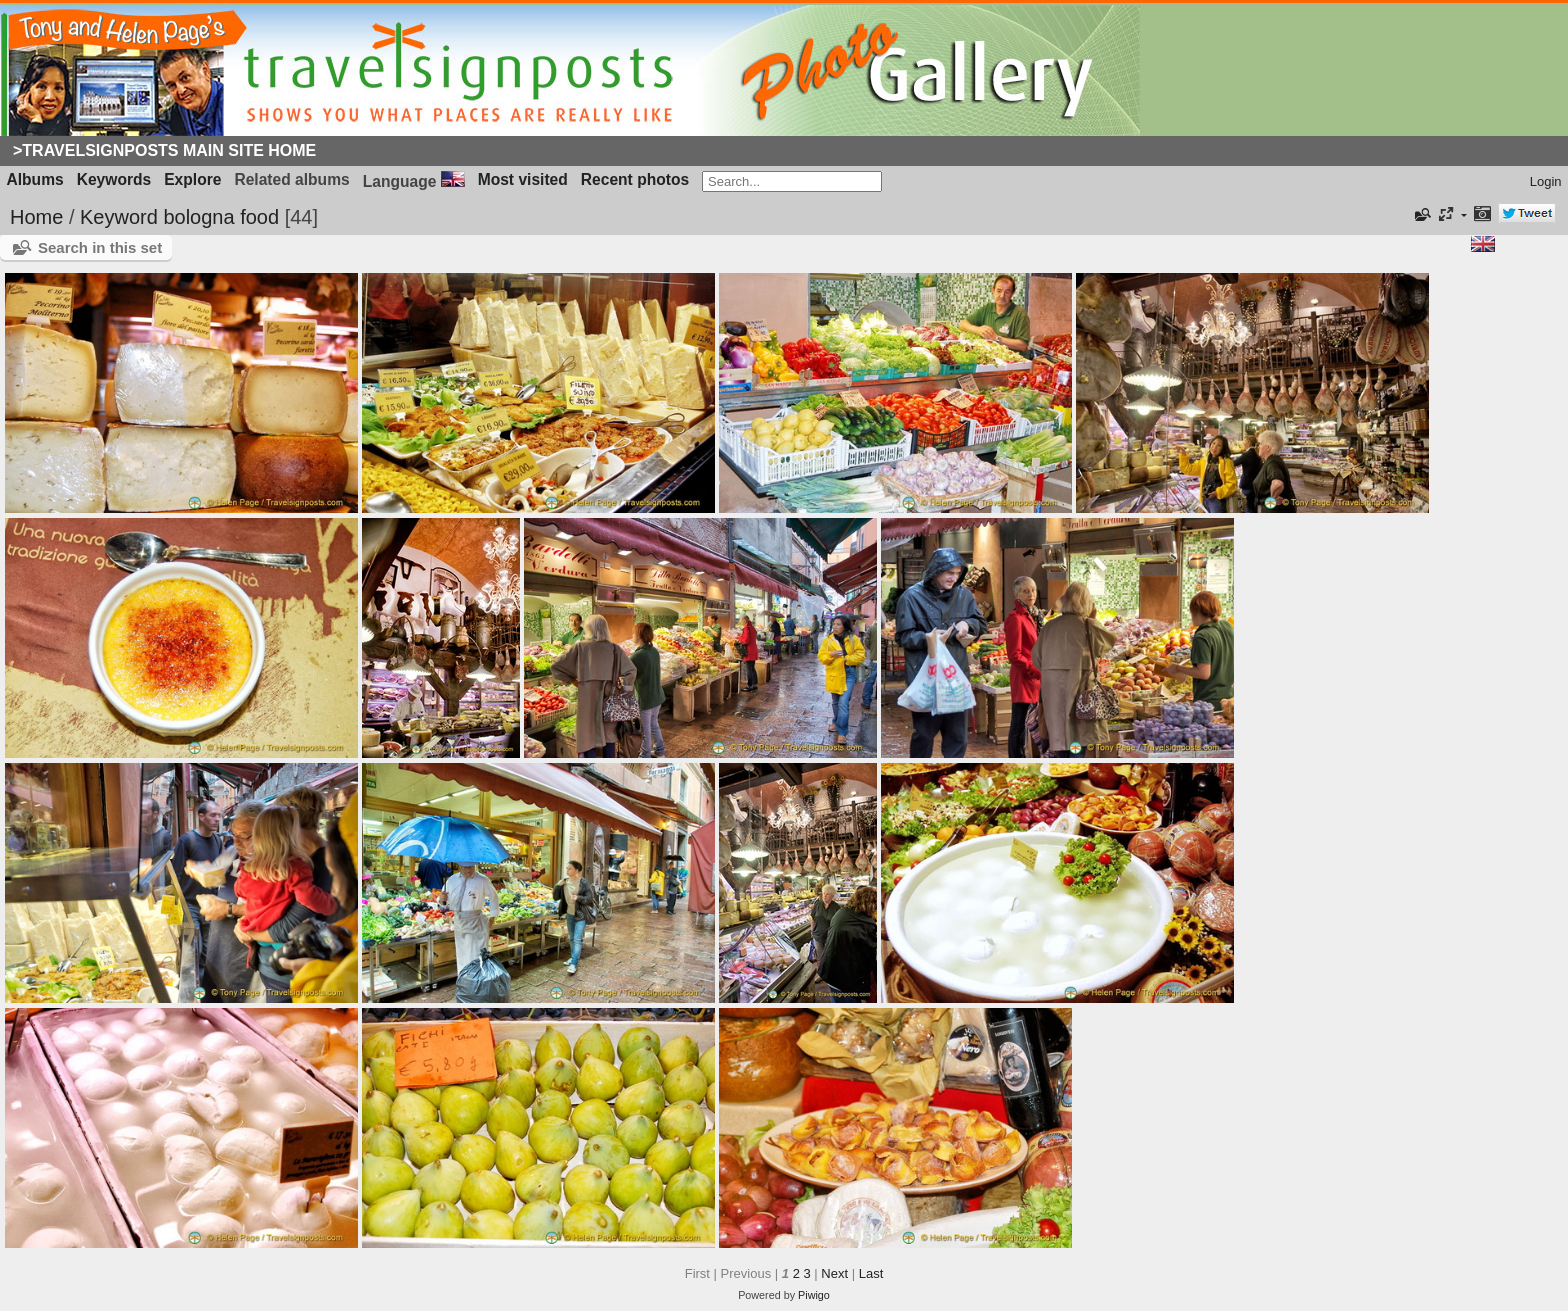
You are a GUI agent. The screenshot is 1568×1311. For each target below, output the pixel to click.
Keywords (114, 179)
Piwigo (814, 1295)
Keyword (119, 217)
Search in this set (100, 247)
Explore (192, 179)
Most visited (523, 179)
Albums (35, 179)
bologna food (221, 217)
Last (871, 1273)
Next (834, 1273)
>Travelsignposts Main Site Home (164, 150)
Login (1546, 181)
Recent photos (635, 179)
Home (36, 217)
